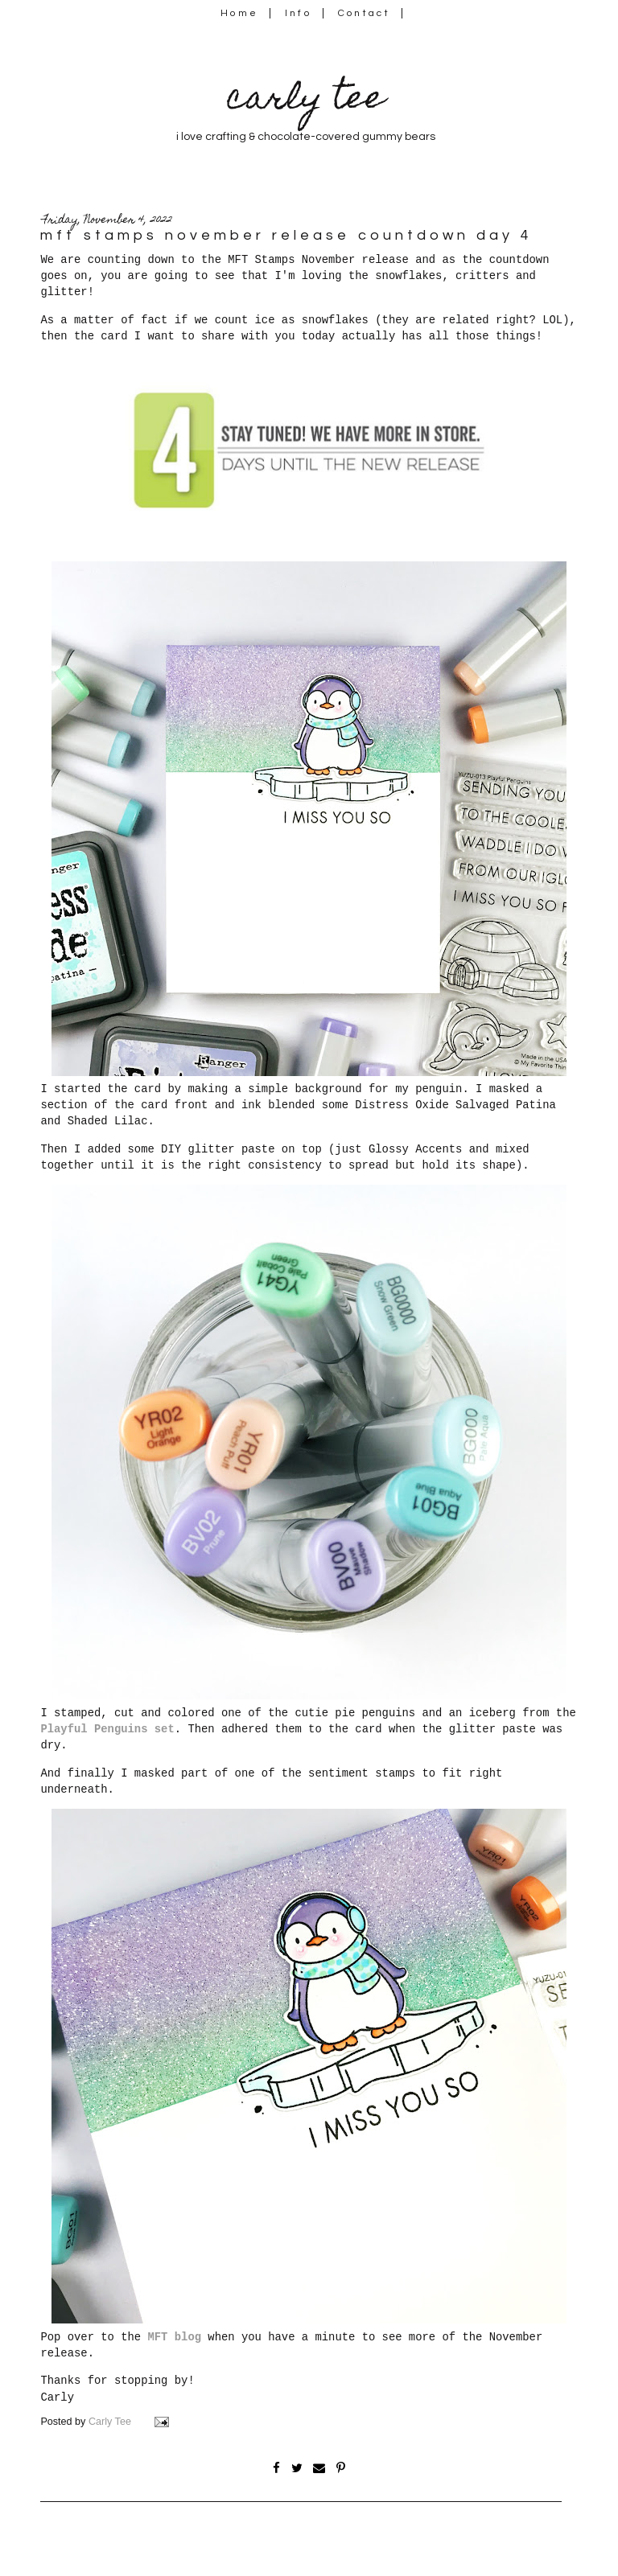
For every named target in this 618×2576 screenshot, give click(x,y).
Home (239, 13)
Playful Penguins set (107, 1729)
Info (298, 13)
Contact (364, 13)
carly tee (306, 101)
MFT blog (174, 2337)
